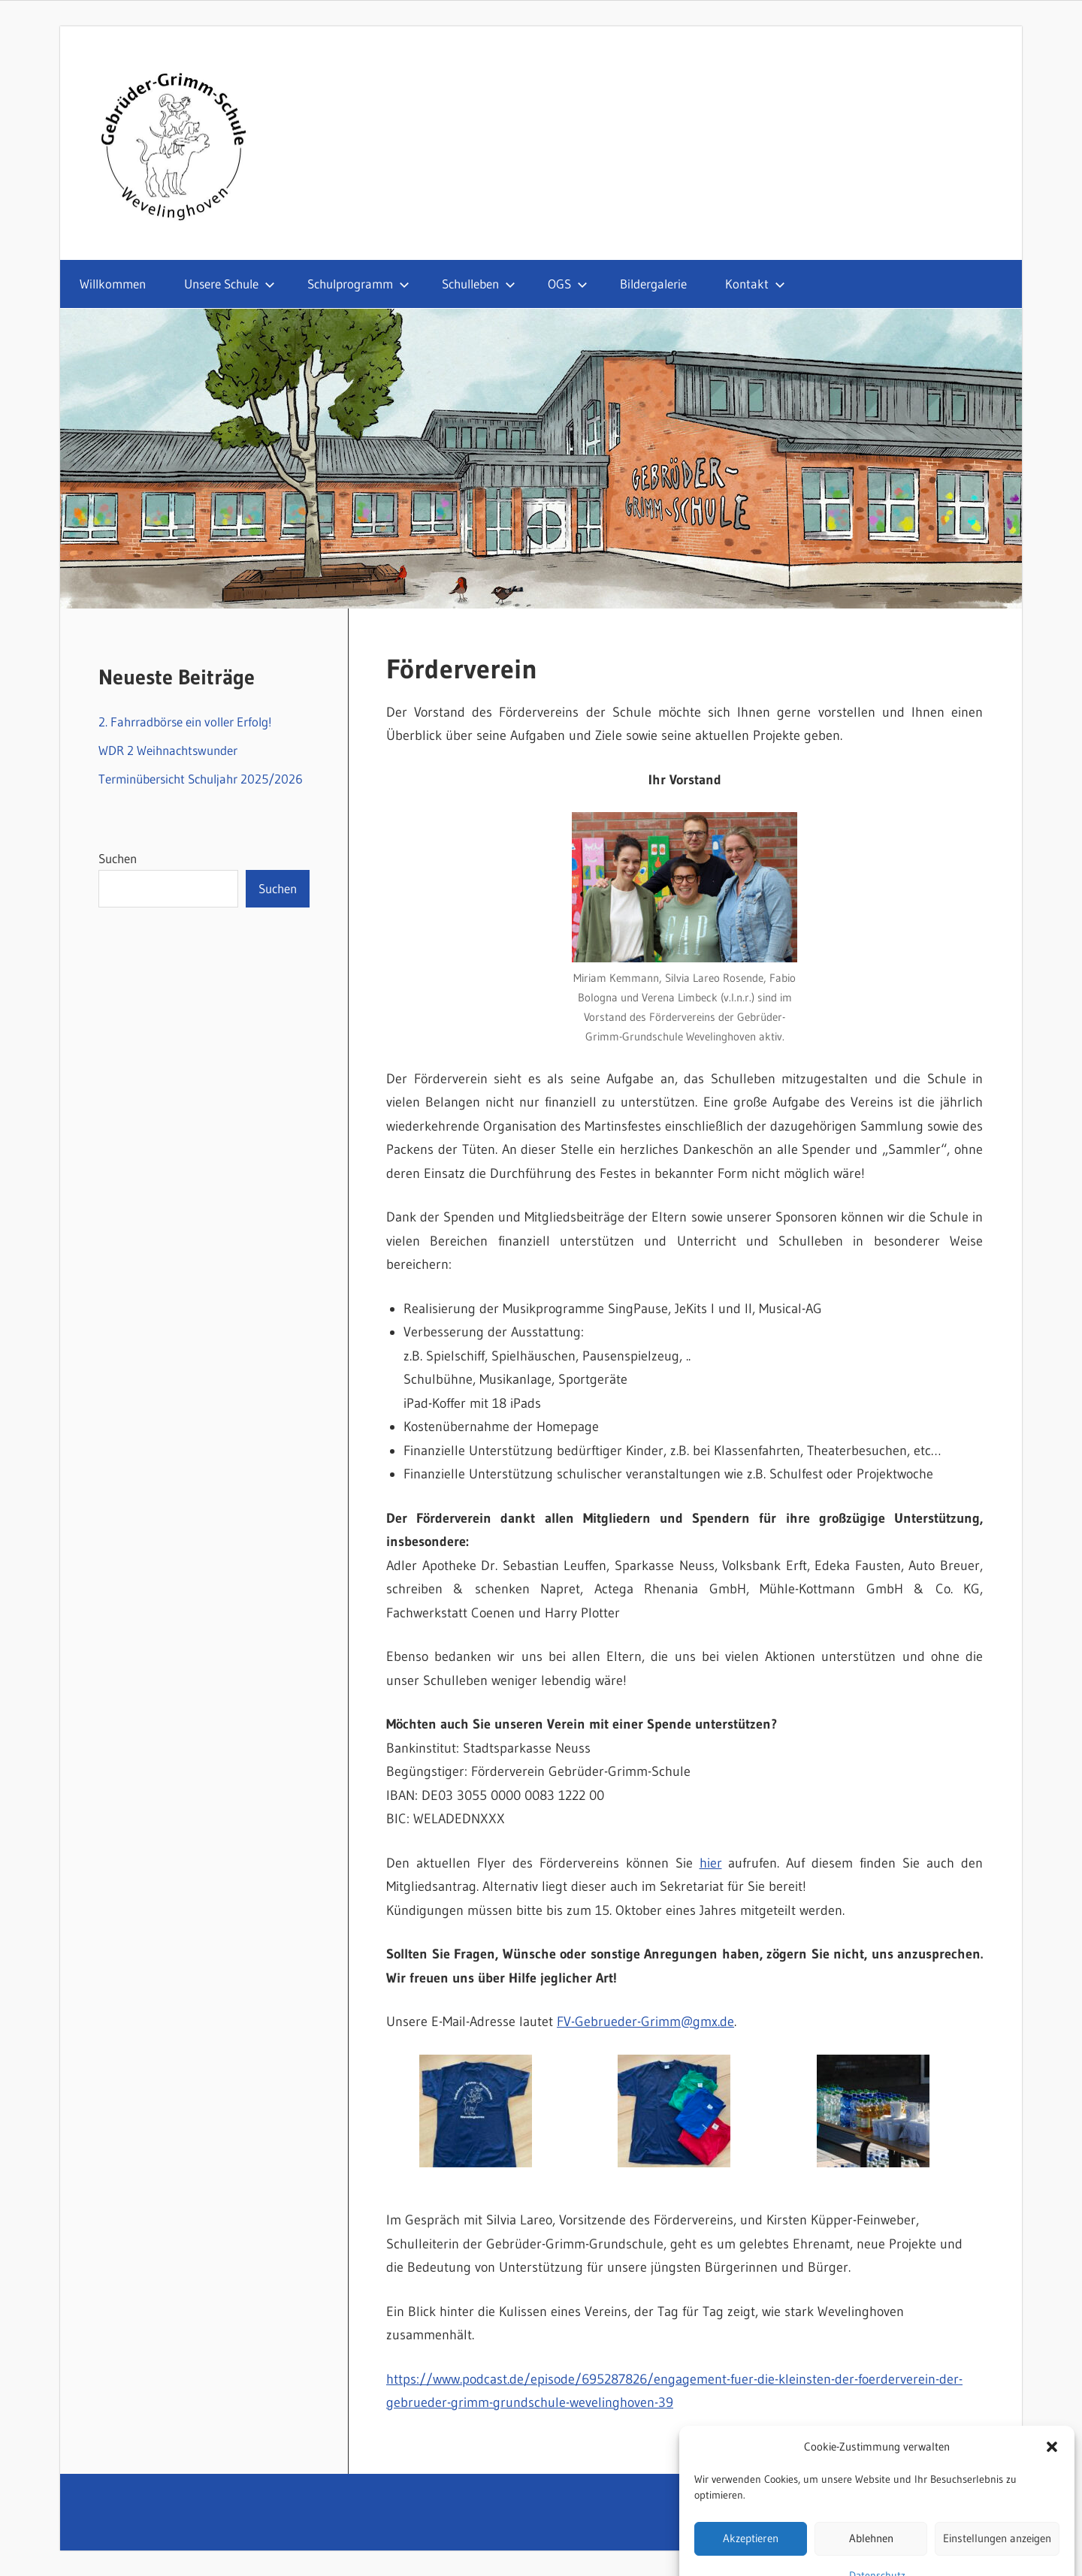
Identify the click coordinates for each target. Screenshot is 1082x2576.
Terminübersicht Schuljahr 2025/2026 (200, 779)
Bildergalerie (653, 283)
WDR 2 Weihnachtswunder (167, 750)
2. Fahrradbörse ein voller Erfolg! (185, 721)
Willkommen (113, 283)
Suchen (117, 858)
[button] (1051, 2484)
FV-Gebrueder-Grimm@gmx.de (645, 2021)
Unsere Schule (229, 283)
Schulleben (478, 283)
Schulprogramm (358, 283)
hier (711, 1863)
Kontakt (755, 283)
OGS (568, 283)
